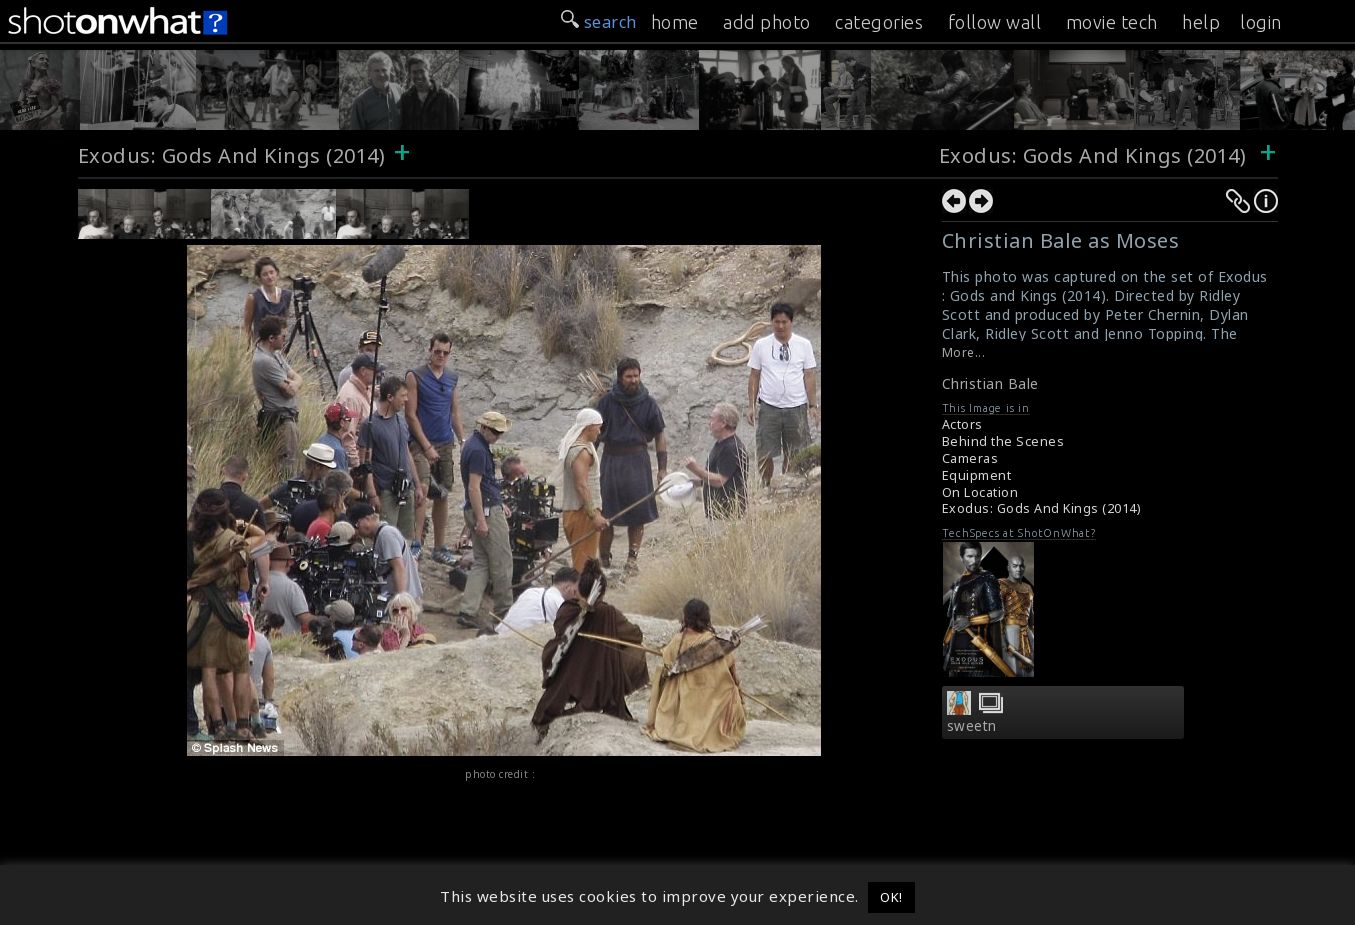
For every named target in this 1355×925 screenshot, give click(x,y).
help (1201, 22)
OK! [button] (891, 897)
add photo (767, 22)
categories (879, 22)
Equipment (977, 475)
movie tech (1112, 22)
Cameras (970, 458)
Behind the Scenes (1003, 441)
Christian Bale (990, 383)
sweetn (972, 726)
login (1261, 22)
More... (964, 352)
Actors (962, 424)
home (675, 22)
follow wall (995, 22)
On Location (980, 492)
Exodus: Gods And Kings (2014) (232, 155)
